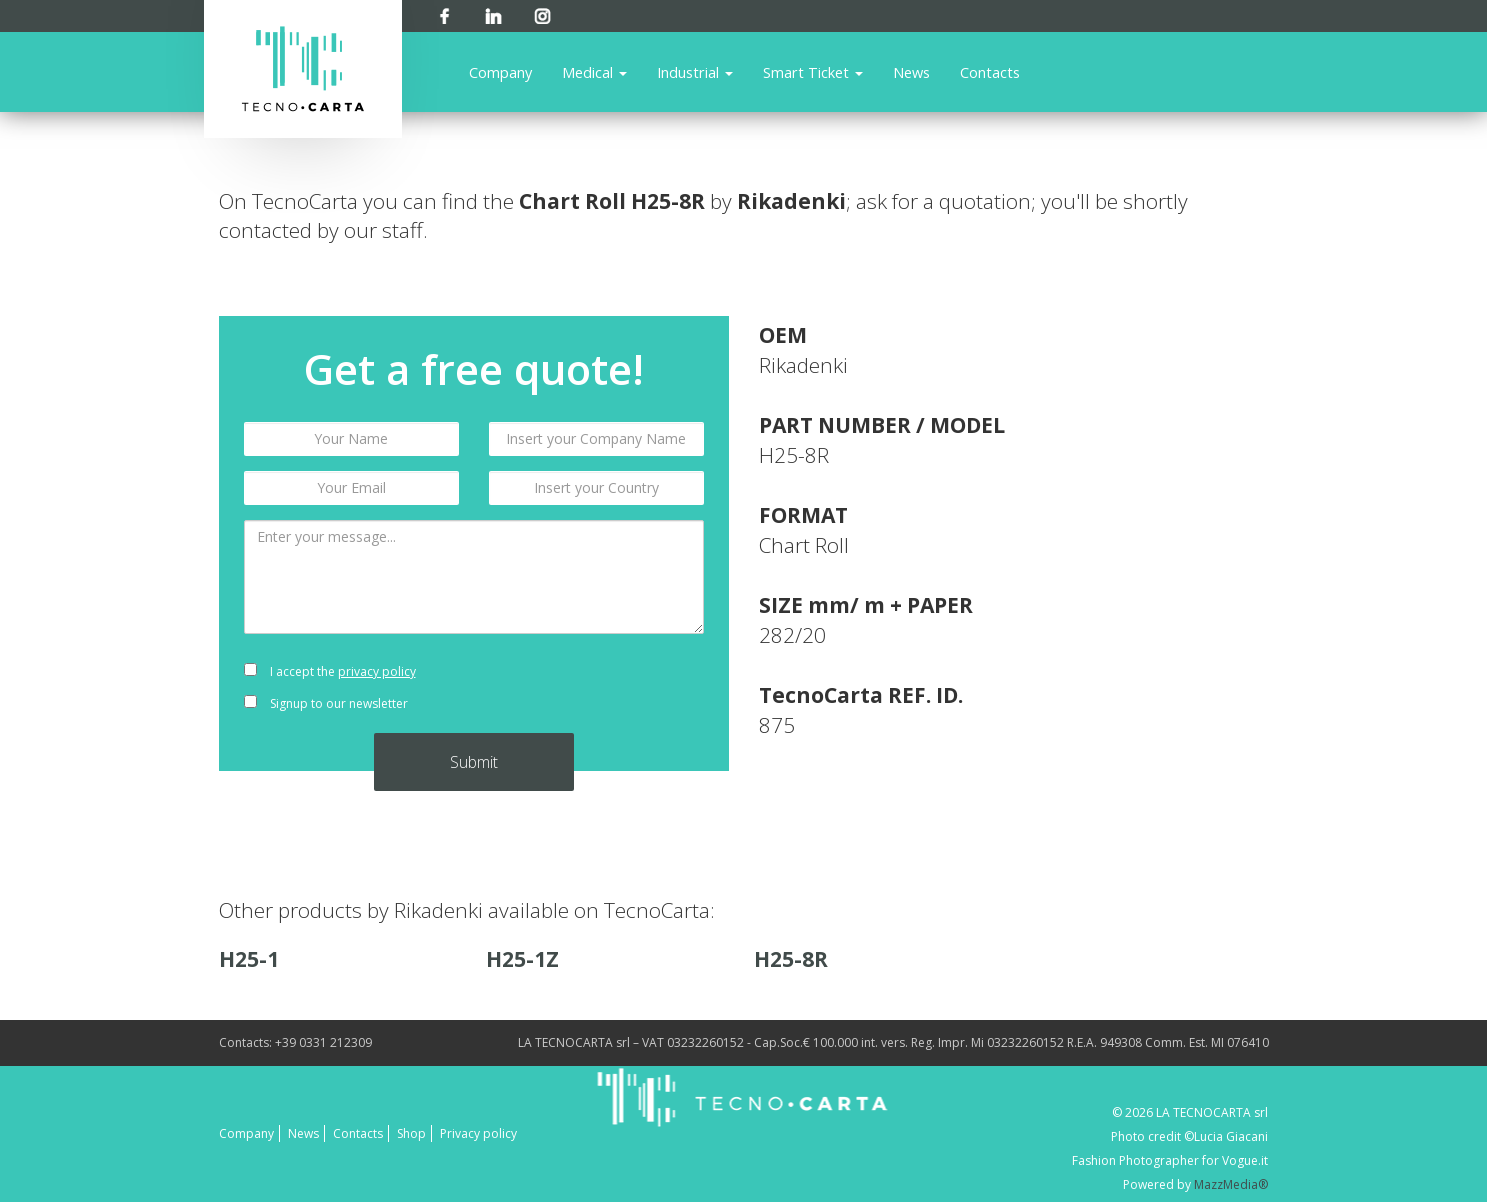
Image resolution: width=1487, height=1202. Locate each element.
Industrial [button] (695, 72)
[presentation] (596, 688)
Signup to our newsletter (326, 703)
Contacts (990, 72)
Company (500, 72)
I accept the (330, 671)
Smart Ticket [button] (813, 72)
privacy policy (377, 671)
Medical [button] (594, 72)
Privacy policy (478, 1133)
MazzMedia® (1231, 1184)
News (911, 72)
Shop (411, 1133)
